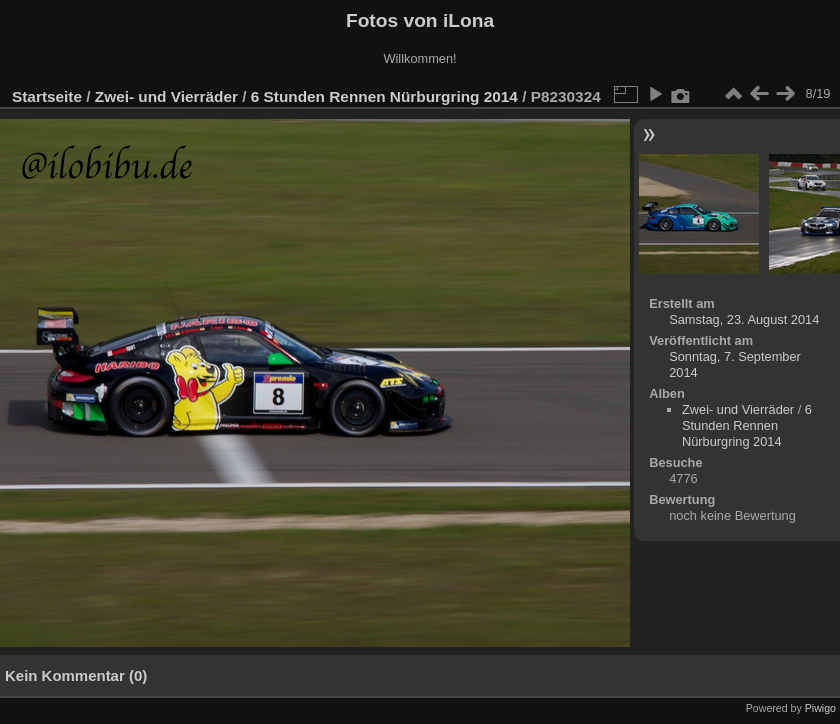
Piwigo (820, 708)
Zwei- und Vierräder (166, 96)
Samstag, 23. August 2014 (744, 319)
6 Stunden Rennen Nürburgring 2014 (384, 96)
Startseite (47, 96)
